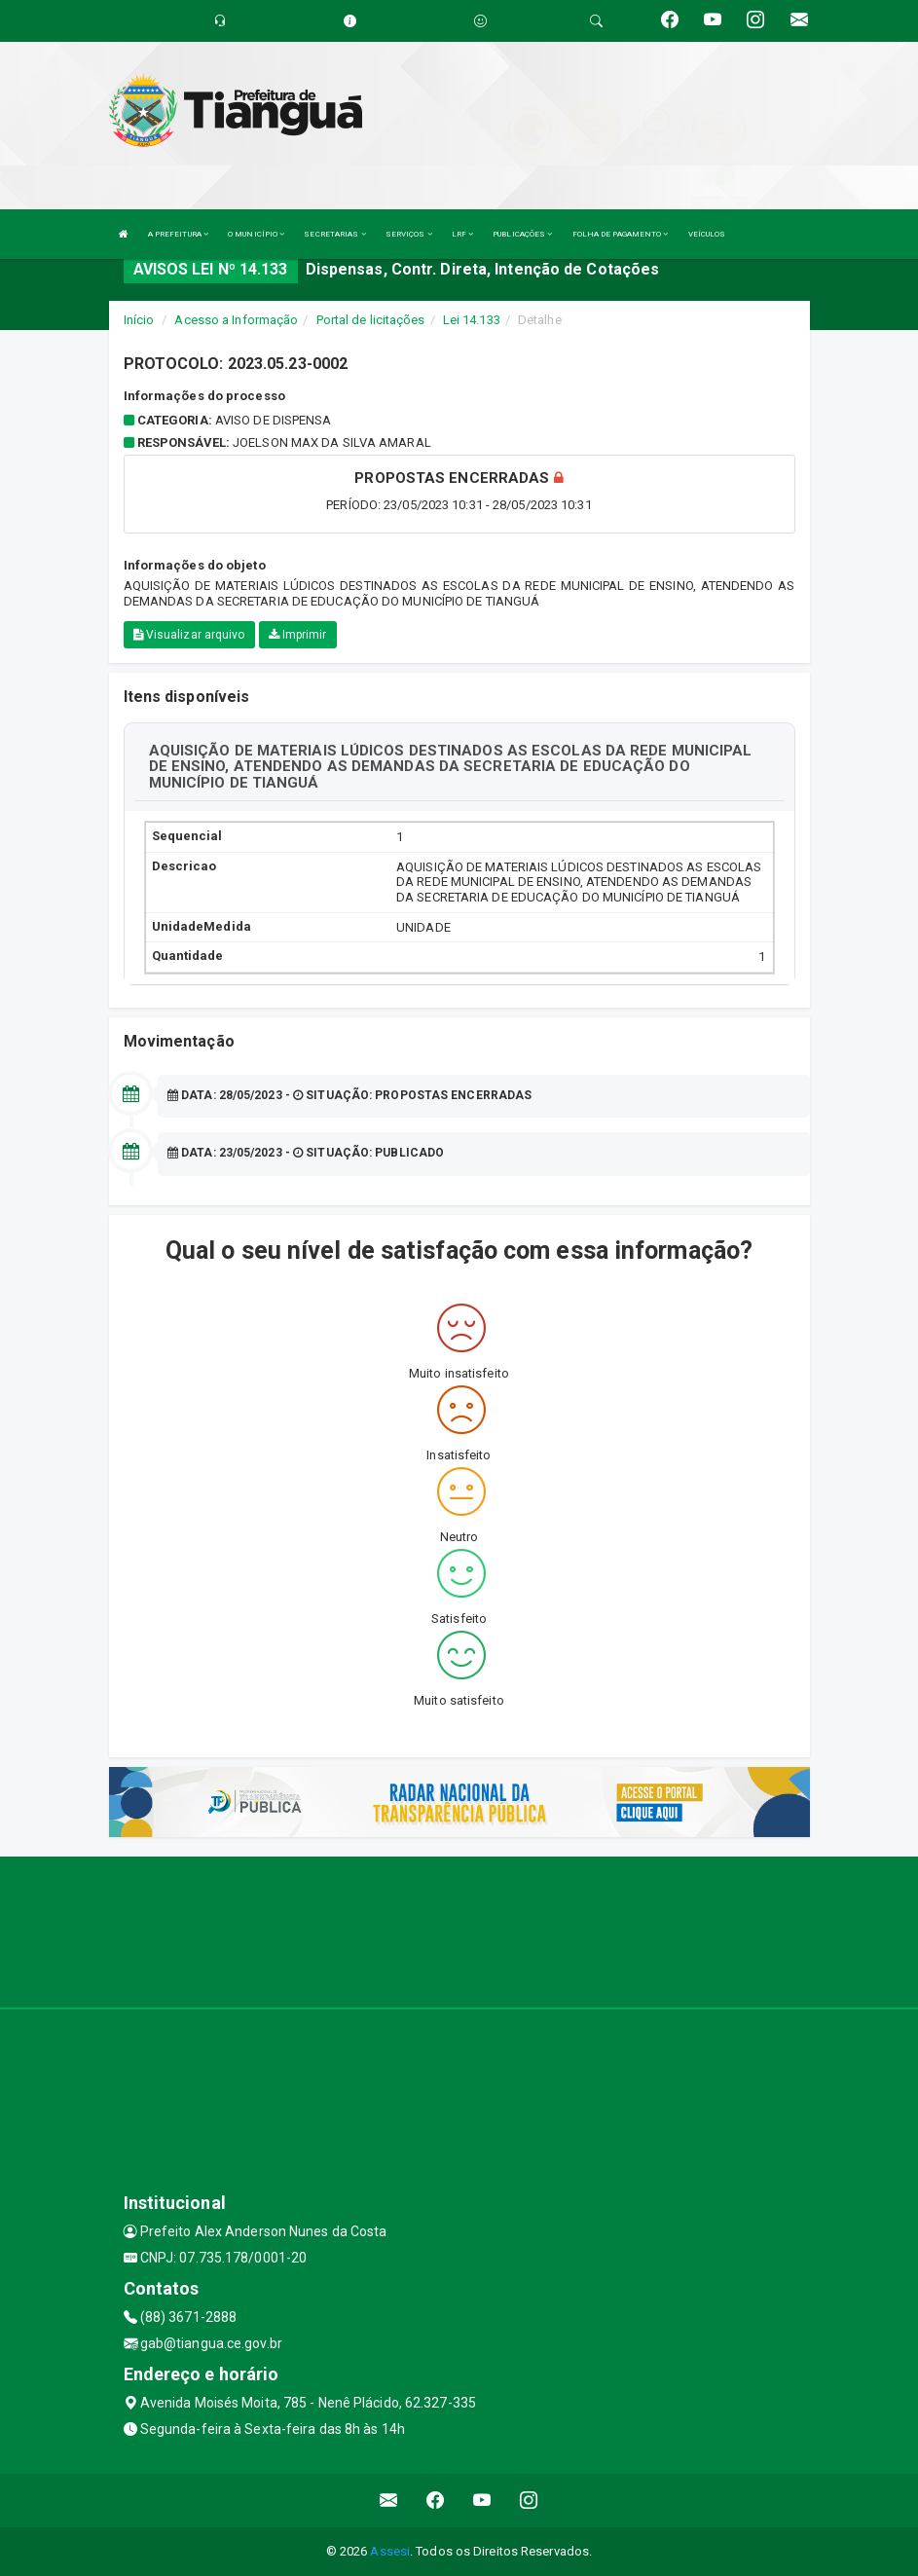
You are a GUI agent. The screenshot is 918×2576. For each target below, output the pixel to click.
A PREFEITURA (178, 234)
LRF (463, 234)
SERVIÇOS (409, 234)
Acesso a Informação (236, 320)
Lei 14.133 (471, 320)
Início (139, 320)
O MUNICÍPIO (256, 234)
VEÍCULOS (707, 234)
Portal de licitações (370, 320)
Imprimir (298, 635)
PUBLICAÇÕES (522, 234)
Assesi (390, 2551)
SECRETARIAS (334, 234)
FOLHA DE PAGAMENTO (620, 234)
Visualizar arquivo (189, 635)
